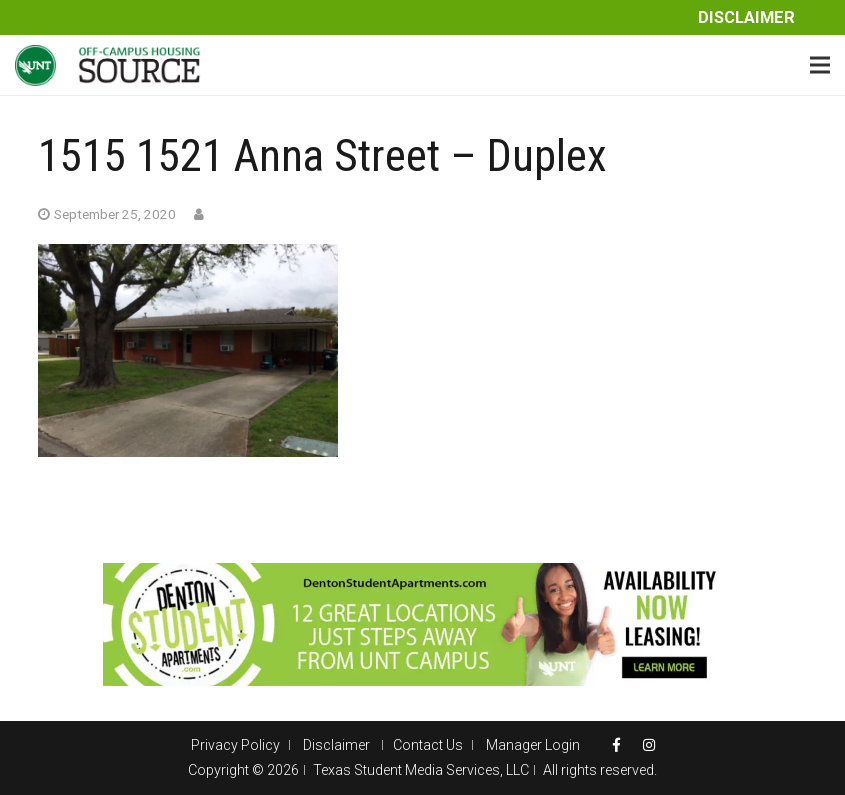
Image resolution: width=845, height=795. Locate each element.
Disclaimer (746, 17)
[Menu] (820, 65)
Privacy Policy (235, 745)
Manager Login (533, 745)
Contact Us (428, 745)
